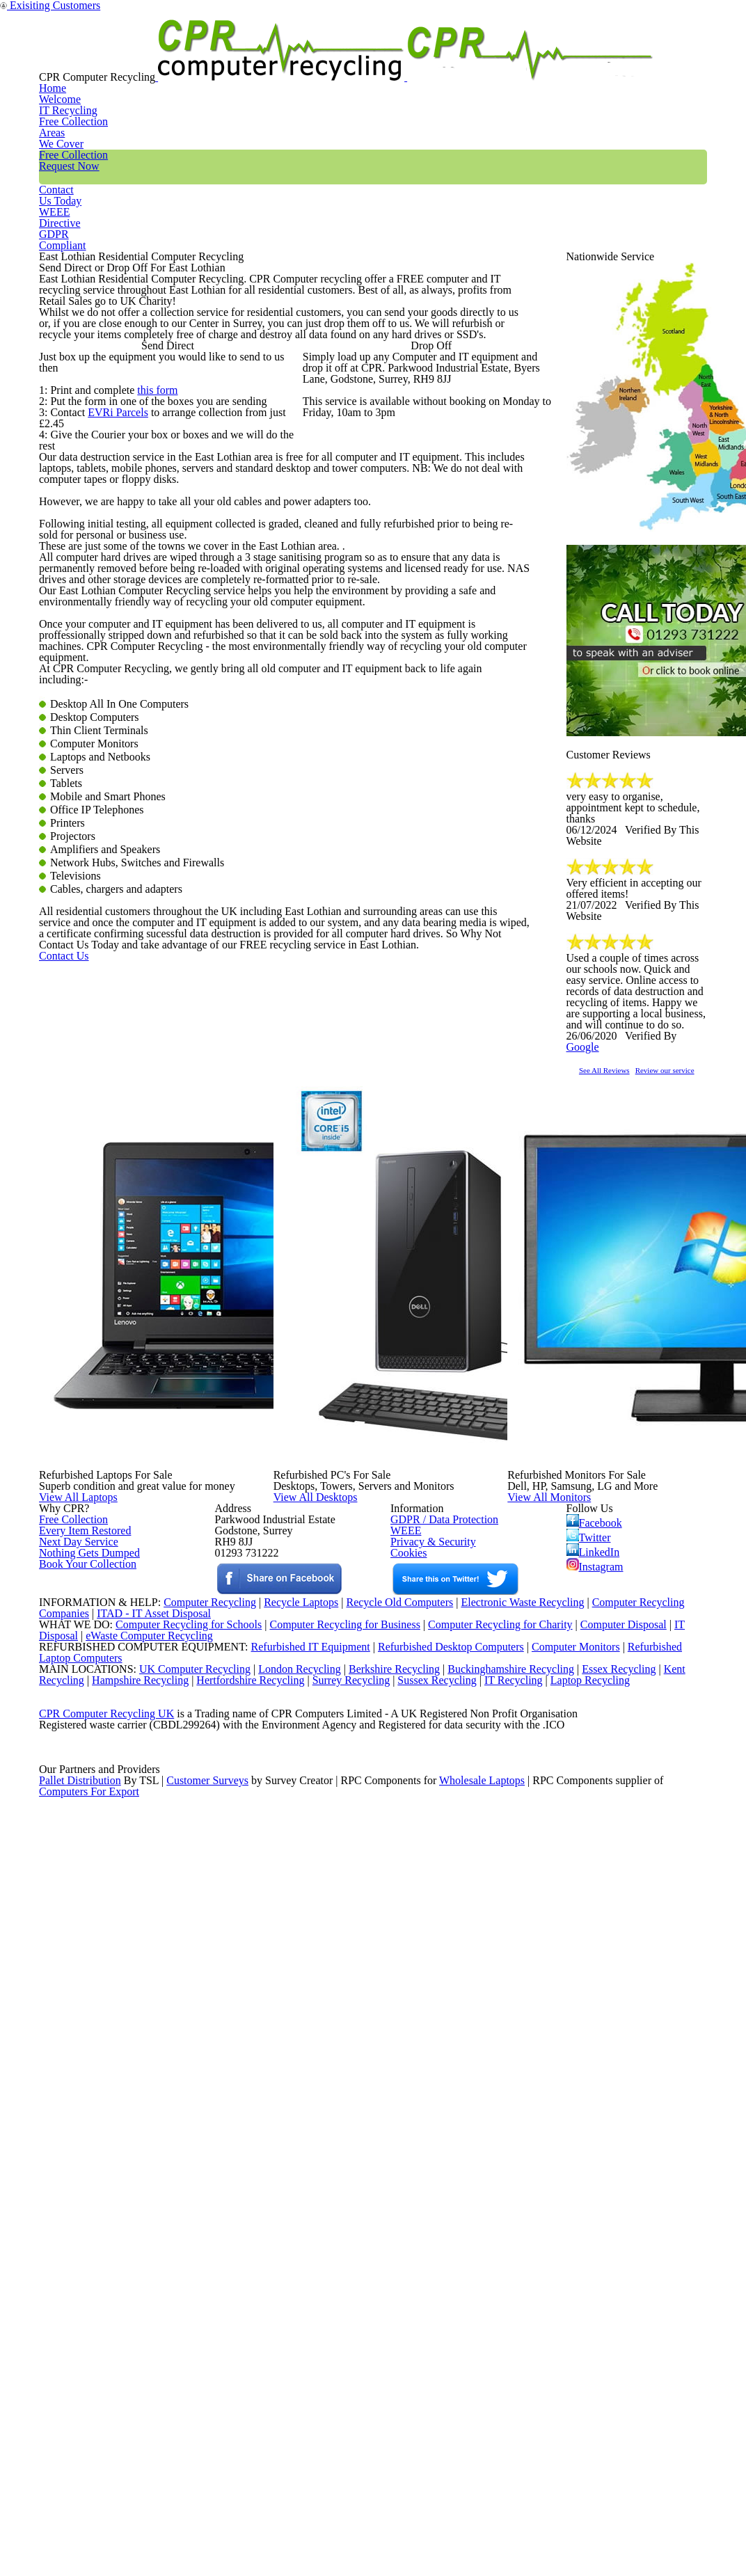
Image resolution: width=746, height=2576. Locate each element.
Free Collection (431, 58)
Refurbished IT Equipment (281, 2322)
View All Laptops (108, 1906)
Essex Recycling (620, 2358)
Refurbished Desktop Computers (426, 2322)
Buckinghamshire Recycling (507, 2358)
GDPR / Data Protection (437, 2045)
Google (684, 1197)
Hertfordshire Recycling (260, 2376)
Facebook (596, 2047)
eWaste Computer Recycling (155, 2304)
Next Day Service (73, 2080)
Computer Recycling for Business (345, 2287)
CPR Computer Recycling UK (106, 2430)
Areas (338, 58)
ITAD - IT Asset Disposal (155, 2269)
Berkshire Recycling (386, 2358)
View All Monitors (580, 1906)
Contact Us (85, 1548)
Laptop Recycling (614, 2376)
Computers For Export (90, 2554)
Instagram (596, 2107)
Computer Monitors (556, 2322)
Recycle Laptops (290, 2251)
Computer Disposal (632, 2287)
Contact (530, 58)
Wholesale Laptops (492, 2537)
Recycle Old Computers (394, 2251)
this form (152, 626)
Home (173, 58)
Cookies (407, 2098)
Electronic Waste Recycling (524, 2251)
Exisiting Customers (707, 9)
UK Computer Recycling (181, 2358)
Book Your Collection (84, 2147)
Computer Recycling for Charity (506, 2287)
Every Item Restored (80, 2062)
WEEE (603, 58)
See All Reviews (622, 1241)
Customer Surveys (208, 2537)
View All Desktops (346, 1906)
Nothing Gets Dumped (84, 2098)
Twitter (589, 2067)
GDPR (674, 58)
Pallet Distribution (81, 2537)
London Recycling (288, 2358)
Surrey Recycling (365, 2376)
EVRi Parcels (116, 661)
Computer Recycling (194, 2251)
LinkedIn (592, 2087)
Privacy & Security (426, 2080)
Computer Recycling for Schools (180, 2287)
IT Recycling (256, 58)
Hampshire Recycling (145, 2376)
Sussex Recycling (455, 2376)
